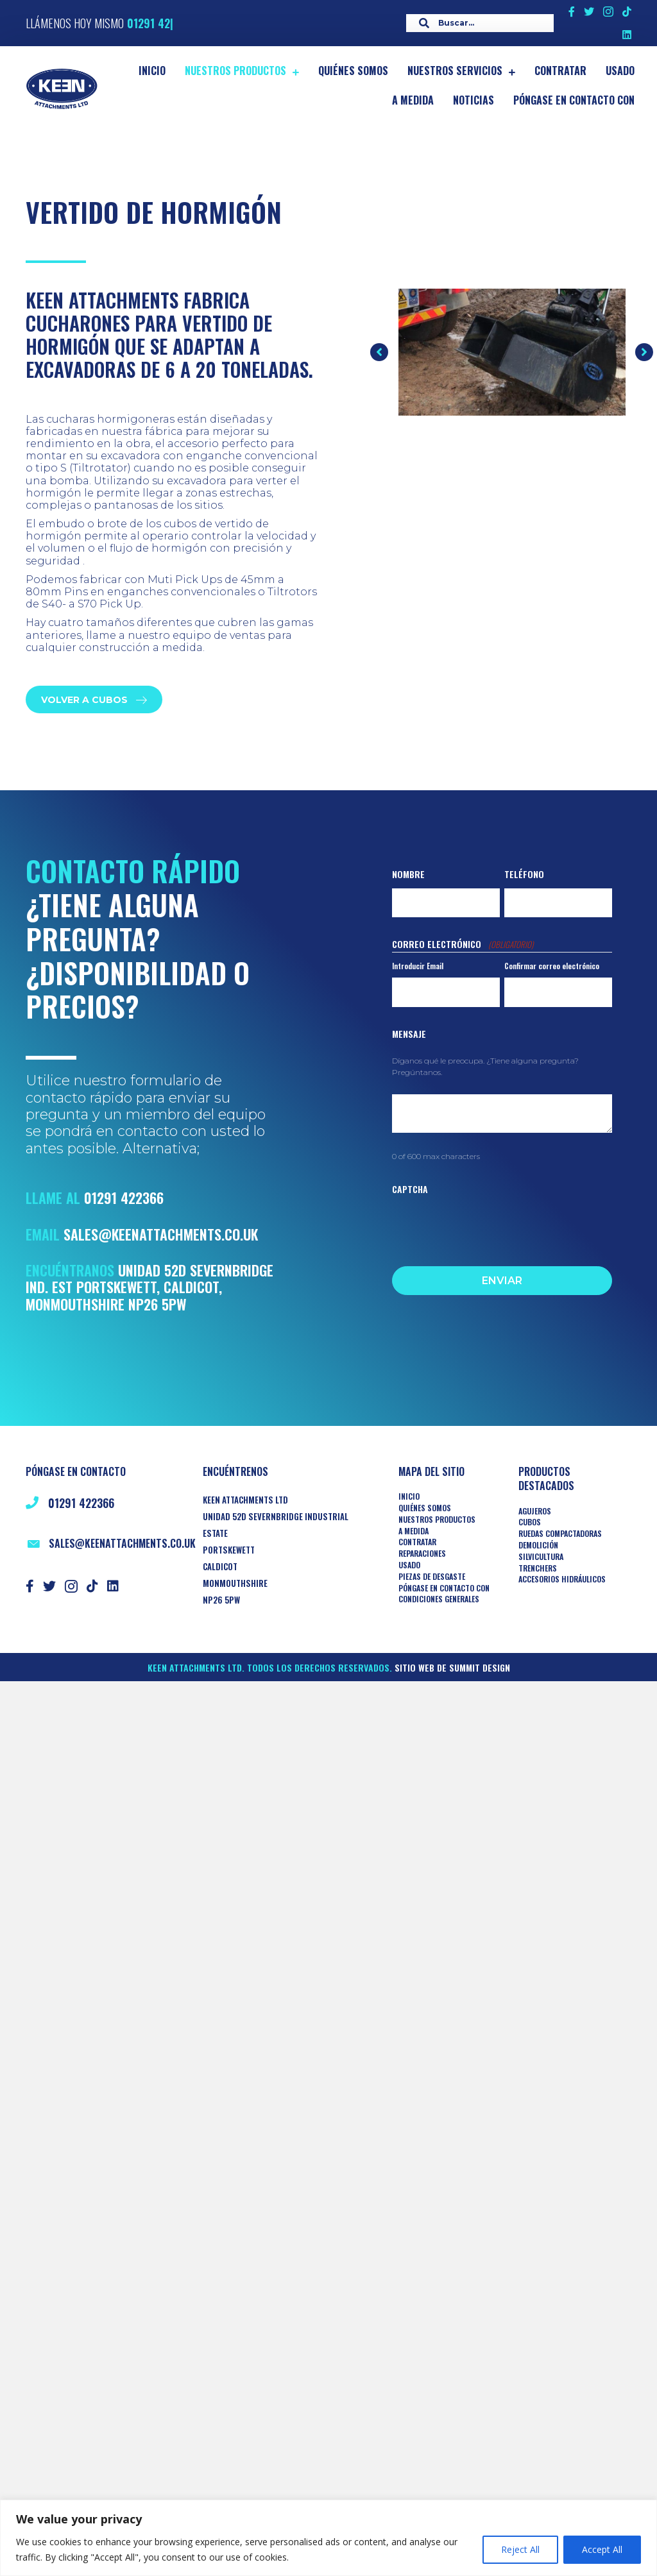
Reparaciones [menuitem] (422, 1553)
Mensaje (409, 1033)
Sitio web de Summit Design (452, 1667)
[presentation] (489, 1227)
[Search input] (476, 23)
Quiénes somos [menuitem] (424, 1508)
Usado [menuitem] (409, 1565)
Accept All (602, 2549)
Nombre (408, 874)
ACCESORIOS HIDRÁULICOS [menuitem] (562, 1579)
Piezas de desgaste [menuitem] (431, 1577)
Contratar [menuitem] (417, 1542)
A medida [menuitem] (413, 1531)
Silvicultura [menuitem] (540, 1557)
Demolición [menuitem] (538, 1545)
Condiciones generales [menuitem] (438, 1599)
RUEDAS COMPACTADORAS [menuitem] (560, 1534)
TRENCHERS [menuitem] (537, 1568)
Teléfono (524, 874)
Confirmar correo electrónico (551, 965)
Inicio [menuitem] (409, 1496)
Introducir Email (417, 965)
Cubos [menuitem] (529, 1522)
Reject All (520, 2549)
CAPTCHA (410, 1189)
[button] (379, 352)
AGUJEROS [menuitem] (534, 1511)
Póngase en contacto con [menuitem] (444, 1588)
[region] (328, 2538)
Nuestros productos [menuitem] (436, 1519)
